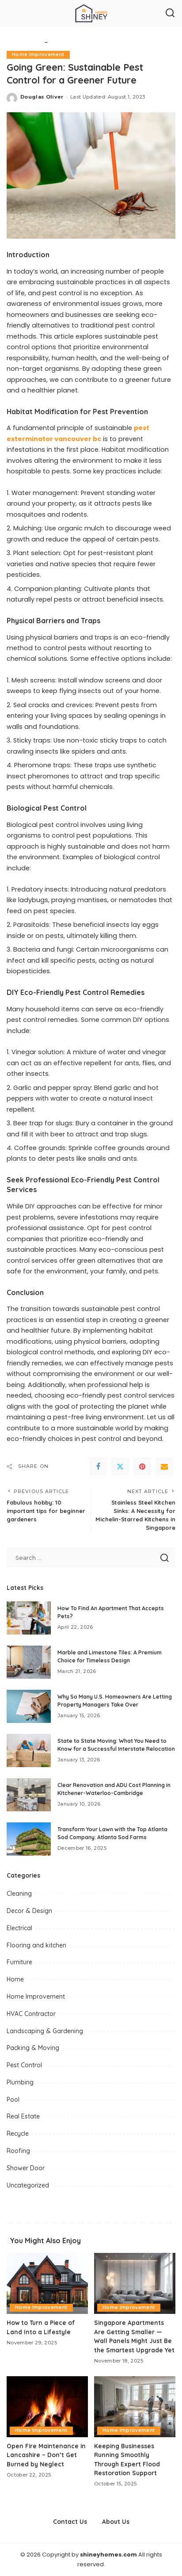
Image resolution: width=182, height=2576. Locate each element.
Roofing (18, 2151)
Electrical (19, 1928)
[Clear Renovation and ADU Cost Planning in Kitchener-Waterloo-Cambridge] (29, 1794)
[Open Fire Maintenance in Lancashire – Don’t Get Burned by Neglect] (47, 2406)
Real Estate (23, 2116)
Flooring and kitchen (36, 1945)
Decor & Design (29, 1911)
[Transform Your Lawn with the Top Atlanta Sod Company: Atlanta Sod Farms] (29, 1839)
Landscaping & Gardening (45, 2031)
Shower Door (26, 2168)
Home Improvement (38, 54)
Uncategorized (28, 2185)
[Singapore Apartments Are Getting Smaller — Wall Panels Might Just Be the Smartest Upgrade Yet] (134, 2283)
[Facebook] (98, 1466)
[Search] (170, 13)
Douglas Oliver (42, 97)
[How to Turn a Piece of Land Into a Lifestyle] (47, 2283)
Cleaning (19, 1894)
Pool (13, 2099)
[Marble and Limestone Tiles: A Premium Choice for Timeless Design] (29, 1662)
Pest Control (24, 2065)
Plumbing (20, 2082)
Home (15, 1979)
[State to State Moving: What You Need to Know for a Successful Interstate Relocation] (29, 1750)
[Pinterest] (142, 1466)
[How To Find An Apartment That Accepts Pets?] (29, 1618)
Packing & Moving (33, 2048)
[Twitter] (120, 1466)
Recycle (18, 2134)
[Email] (164, 1466)
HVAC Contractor (31, 2014)
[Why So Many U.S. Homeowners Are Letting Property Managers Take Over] (29, 1706)
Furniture (19, 1962)
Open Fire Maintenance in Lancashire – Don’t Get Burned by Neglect (46, 2455)
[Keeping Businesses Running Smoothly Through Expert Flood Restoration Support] (134, 2406)
